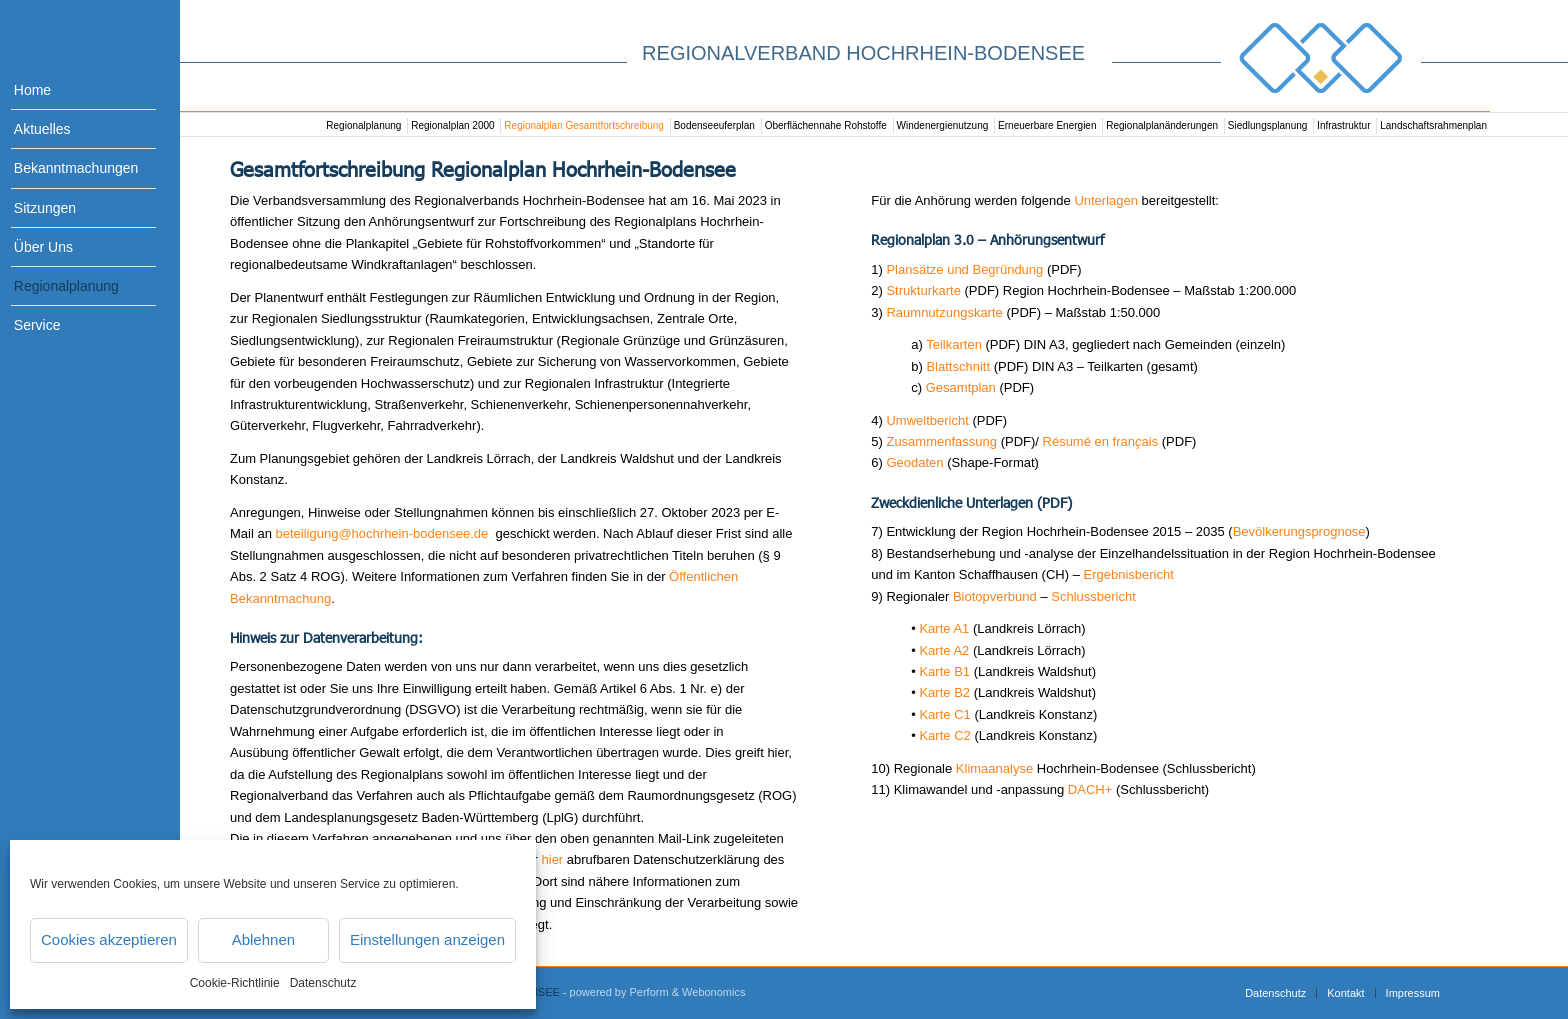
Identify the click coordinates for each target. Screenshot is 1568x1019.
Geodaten (914, 462)
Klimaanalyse (994, 768)
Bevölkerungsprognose (1299, 531)
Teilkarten (954, 344)
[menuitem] (70, 90)
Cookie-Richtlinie (235, 983)
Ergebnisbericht (1129, 574)
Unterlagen (1106, 200)
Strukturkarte (923, 290)
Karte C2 (944, 735)
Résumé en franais (1101, 441)
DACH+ (1090, 789)
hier (553, 859)
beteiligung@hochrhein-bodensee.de (384, 533)
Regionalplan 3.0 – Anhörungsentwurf (987, 239)
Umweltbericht (927, 420)
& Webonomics (709, 992)
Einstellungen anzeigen (427, 939)
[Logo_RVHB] (1320, 58)
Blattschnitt (958, 366)
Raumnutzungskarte (946, 312)
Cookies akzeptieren (109, 939)
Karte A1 (944, 628)
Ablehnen (263, 939)
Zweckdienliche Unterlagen (952, 502)
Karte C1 (944, 714)
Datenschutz (323, 983)
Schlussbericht (1093, 596)
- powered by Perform (616, 992)
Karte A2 (944, 650)
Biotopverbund (995, 596)
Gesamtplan (961, 387)
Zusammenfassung (941, 441)
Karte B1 (944, 671)
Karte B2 (944, 692)
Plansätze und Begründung (964, 269)
